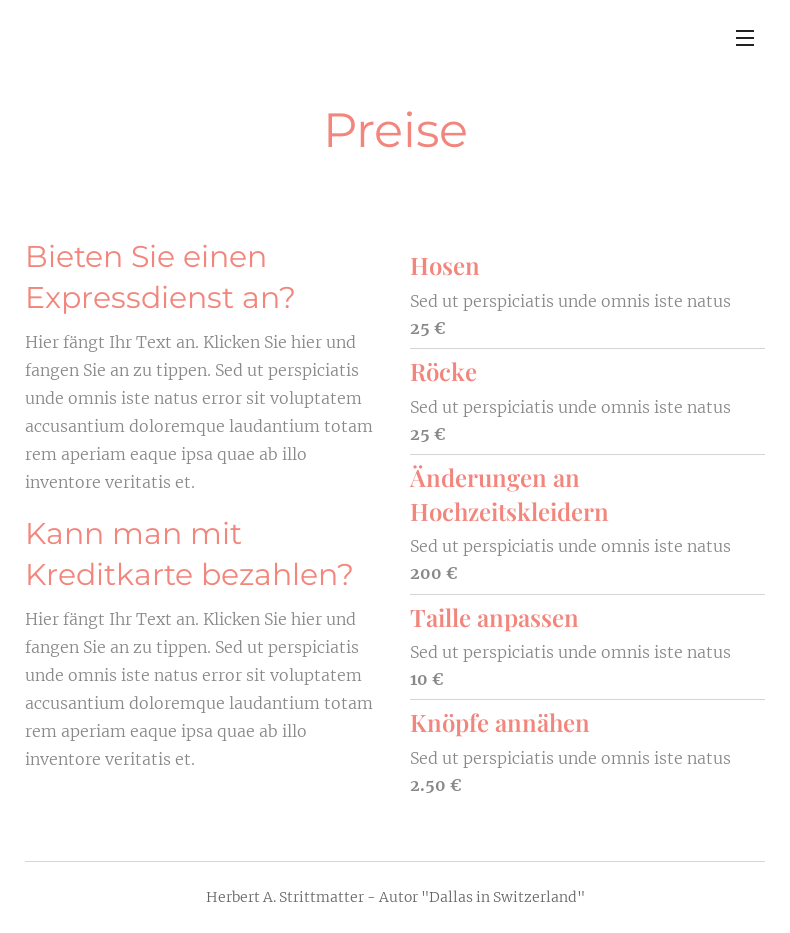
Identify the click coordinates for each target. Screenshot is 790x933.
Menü (745, 38)
